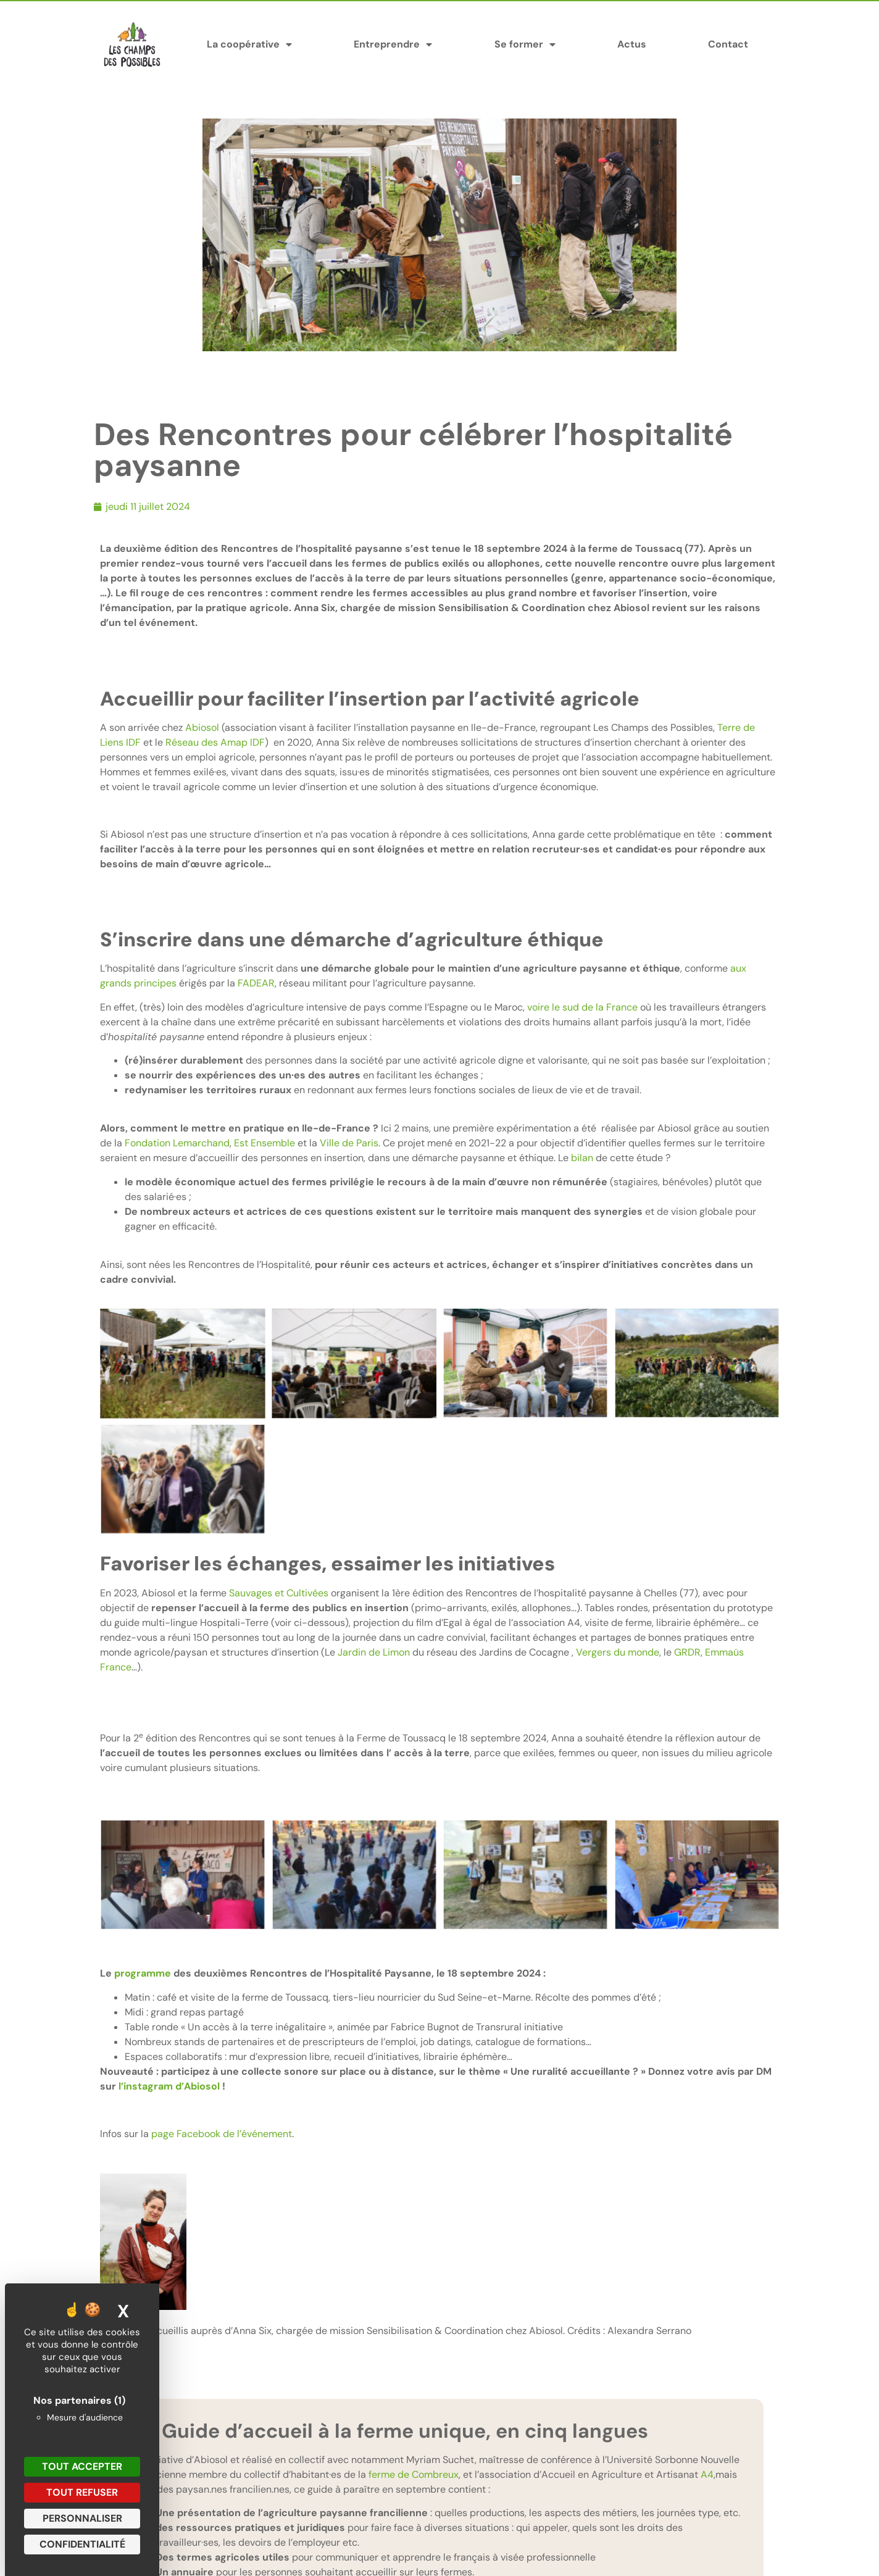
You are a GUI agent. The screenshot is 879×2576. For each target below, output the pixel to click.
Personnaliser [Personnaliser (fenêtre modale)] (82, 2518)
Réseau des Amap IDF (215, 742)
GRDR (687, 1652)
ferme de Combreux (414, 2474)
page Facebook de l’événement (221, 2133)
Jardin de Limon (374, 1652)
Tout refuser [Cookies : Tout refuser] (82, 2492)
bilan (582, 1157)
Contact (728, 44)
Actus (631, 44)
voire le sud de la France (582, 1007)
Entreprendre (393, 44)
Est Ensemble (264, 1142)
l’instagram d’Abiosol (169, 2086)
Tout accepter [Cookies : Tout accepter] (82, 2466)
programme (142, 1973)
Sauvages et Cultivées (278, 1592)
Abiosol (202, 727)
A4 (707, 2474)
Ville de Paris (349, 1142)
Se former (525, 44)
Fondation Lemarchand (177, 1142)
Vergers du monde (617, 1652)
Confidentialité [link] (82, 2544)
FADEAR (256, 983)
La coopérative (249, 44)
